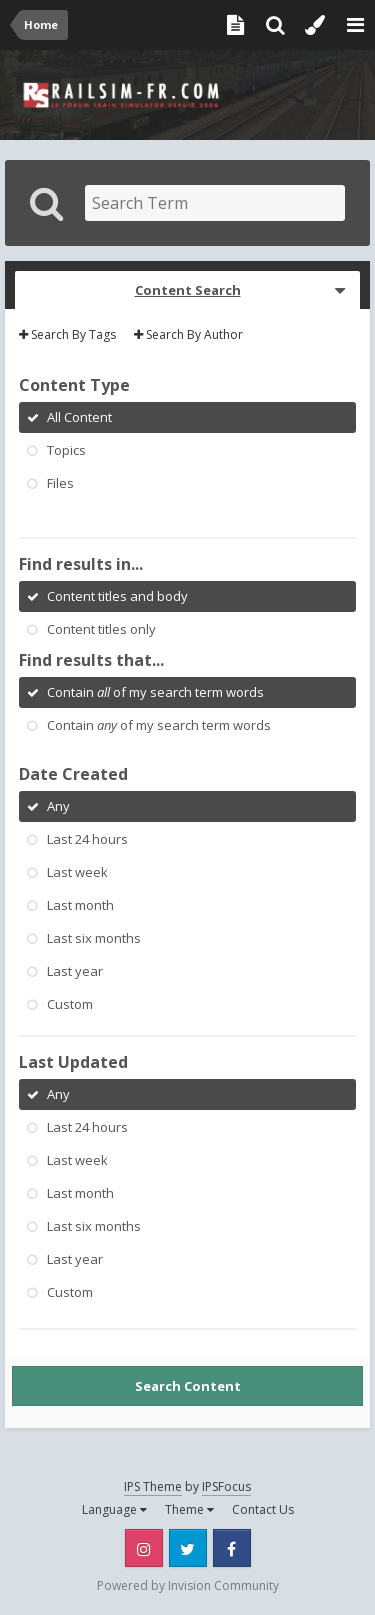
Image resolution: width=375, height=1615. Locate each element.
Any (58, 806)
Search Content (188, 1386)
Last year (75, 971)
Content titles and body (117, 596)
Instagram (144, 1548)
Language (114, 1509)
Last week (77, 872)
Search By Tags (67, 334)
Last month (80, 905)
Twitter (188, 1548)
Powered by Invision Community (188, 1585)
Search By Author (188, 334)
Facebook (232, 1548)
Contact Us (263, 1509)
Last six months (94, 938)
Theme (189, 1509)
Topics (66, 450)
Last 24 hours (87, 839)
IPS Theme (153, 1486)
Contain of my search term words (155, 692)
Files (60, 483)
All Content (79, 417)
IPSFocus (226, 1486)
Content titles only (101, 629)
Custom (70, 1004)
